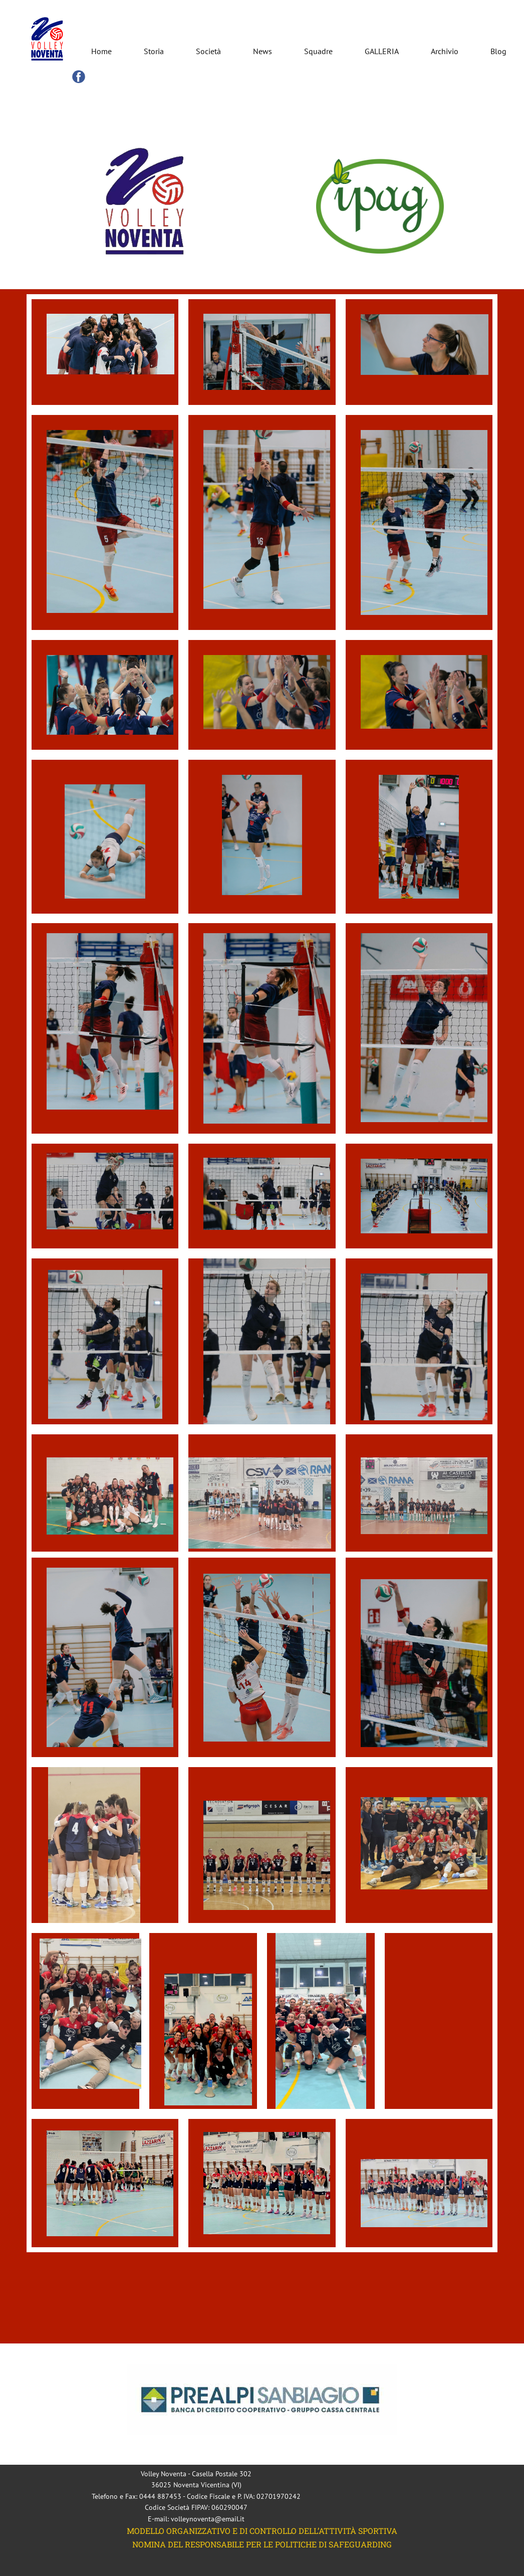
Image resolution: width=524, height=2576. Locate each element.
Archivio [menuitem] (444, 51)
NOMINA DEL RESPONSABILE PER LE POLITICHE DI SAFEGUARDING (262, 2544)
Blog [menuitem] (498, 51)
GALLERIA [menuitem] (382, 51)
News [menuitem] (262, 51)
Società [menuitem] (208, 51)
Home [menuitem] (101, 51)
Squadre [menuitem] (318, 51)
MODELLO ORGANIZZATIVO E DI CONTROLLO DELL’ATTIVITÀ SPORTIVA (262, 2530)
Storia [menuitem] (154, 51)
